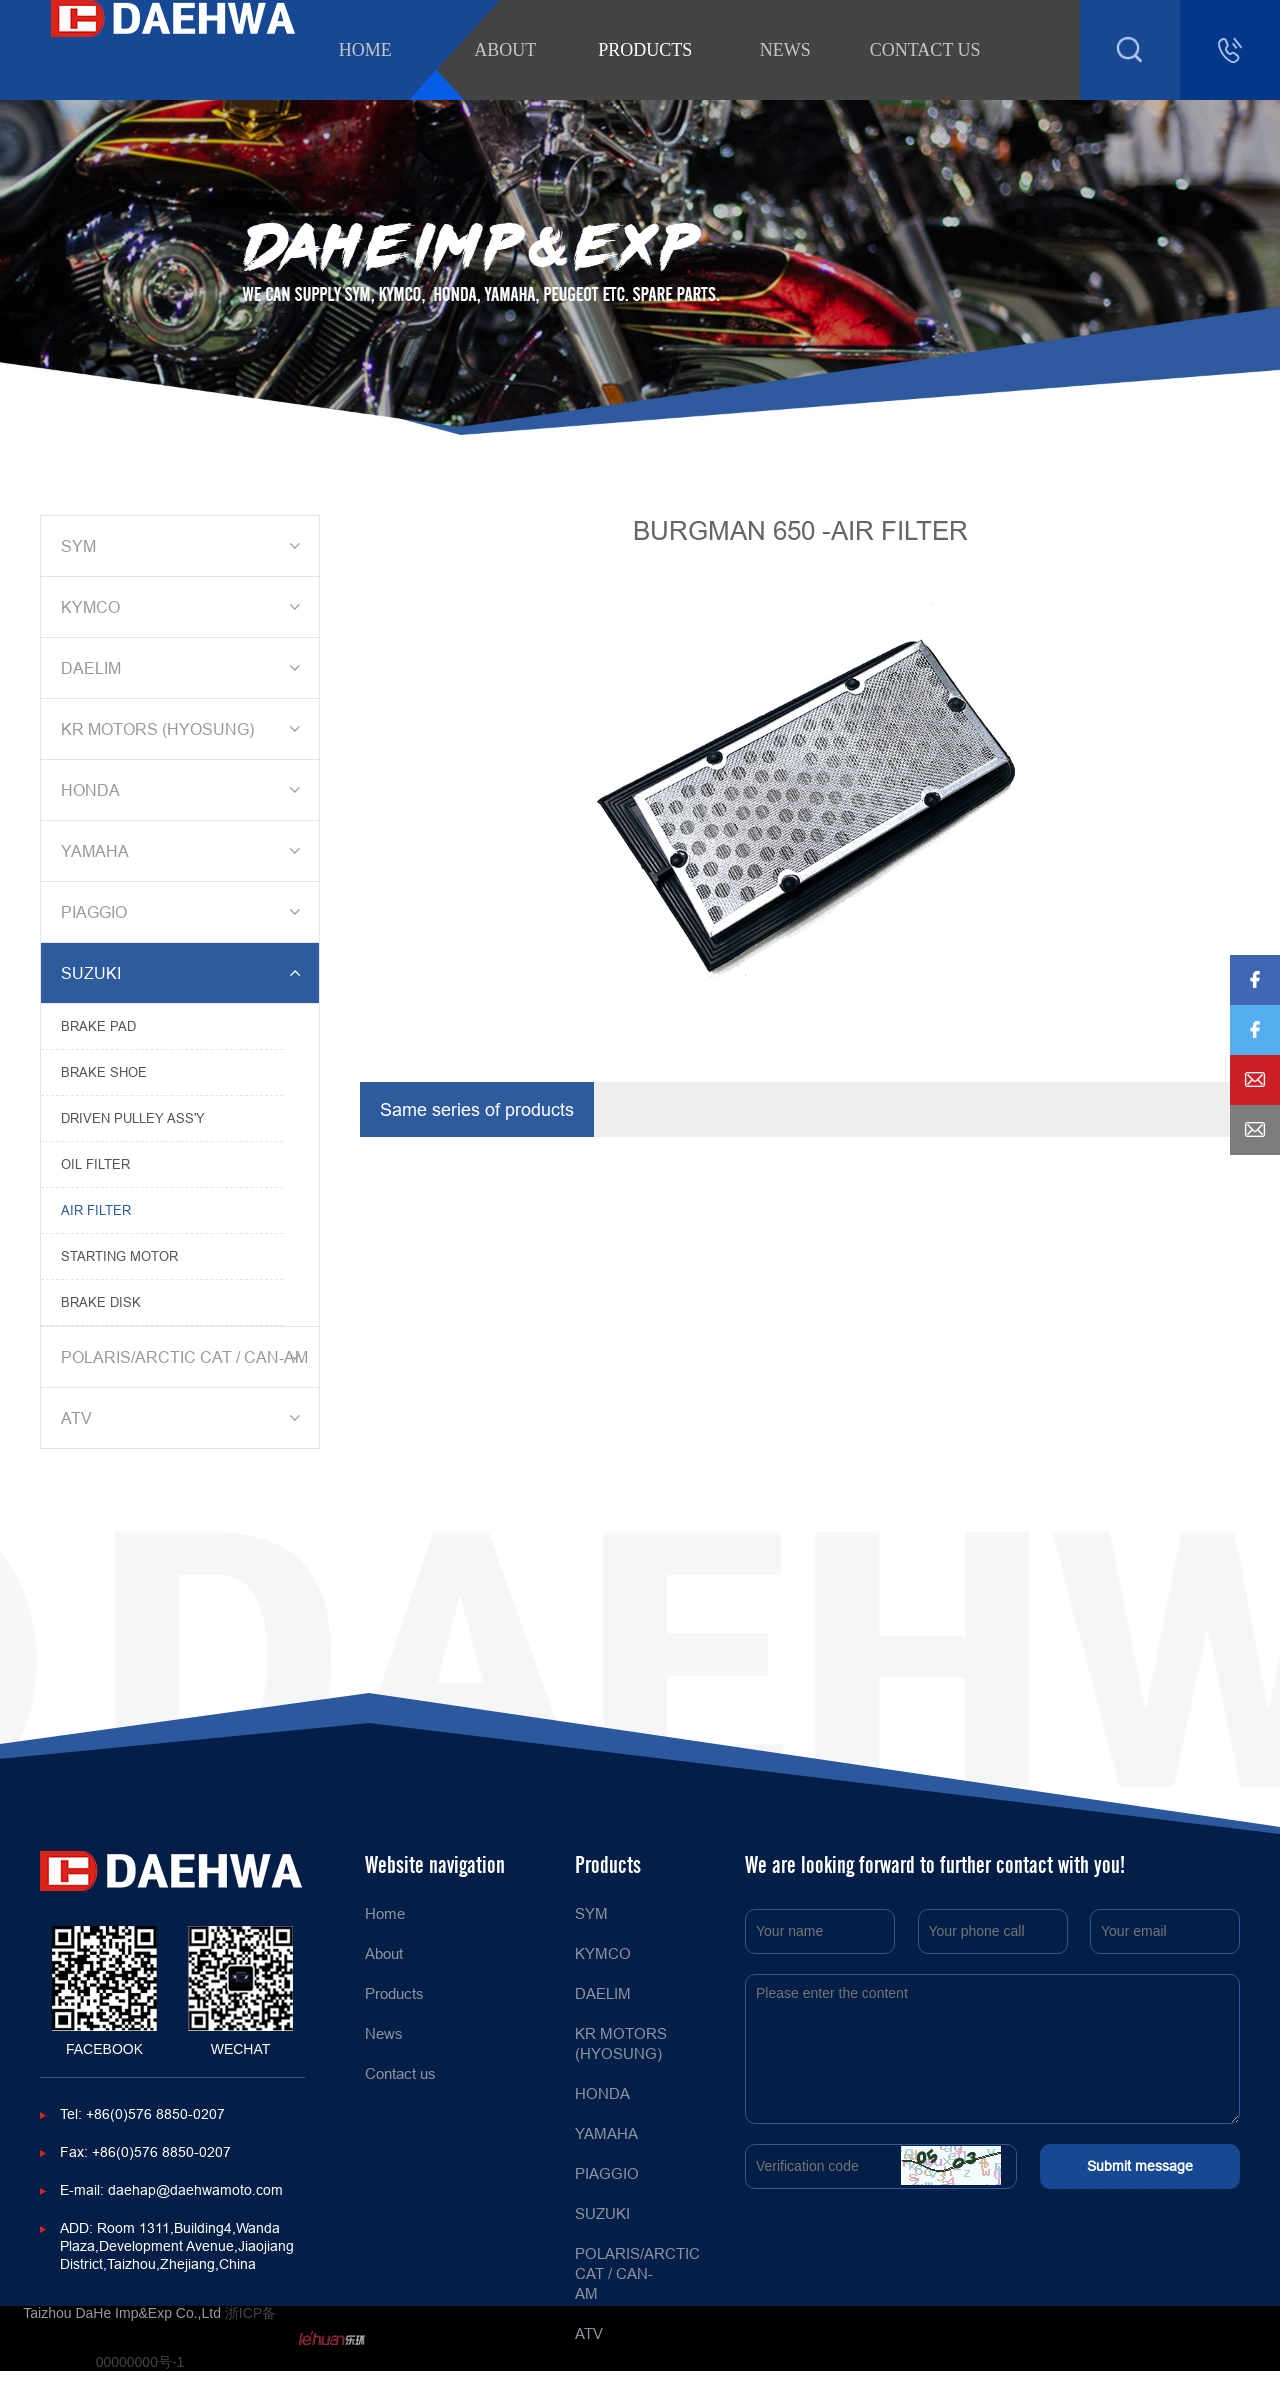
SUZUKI (184, 973)
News (785, 50)
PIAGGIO (184, 912)
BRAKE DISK (101, 1302)
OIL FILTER (95, 1164)
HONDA (184, 790)
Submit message (1140, 2166)
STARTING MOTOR (119, 1256)
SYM (184, 546)
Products (645, 50)
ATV (184, 1418)
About (505, 50)
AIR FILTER (96, 1210)
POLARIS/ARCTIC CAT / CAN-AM (184, 1357)
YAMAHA (184, 851)
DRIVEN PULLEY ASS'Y (133, 1118)
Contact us (925, 50)
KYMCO (184, 607)
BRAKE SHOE (104, 1072)
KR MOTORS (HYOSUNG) (184, 729)
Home (365, 50)
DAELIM (184, 668)
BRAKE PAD (98, 1026)
